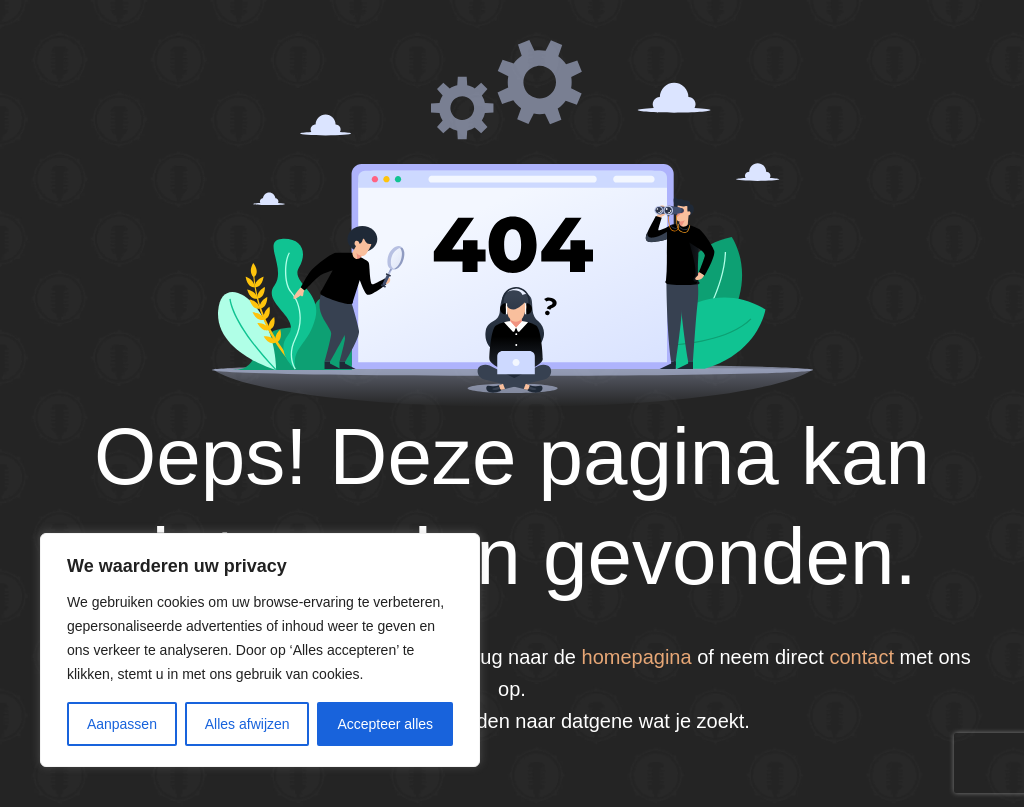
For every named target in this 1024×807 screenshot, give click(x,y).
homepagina (637, 657)
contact (861, 657)
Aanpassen (122, 724)
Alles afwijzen (247, 724)
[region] (260, 650)
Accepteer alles (385, 724)
